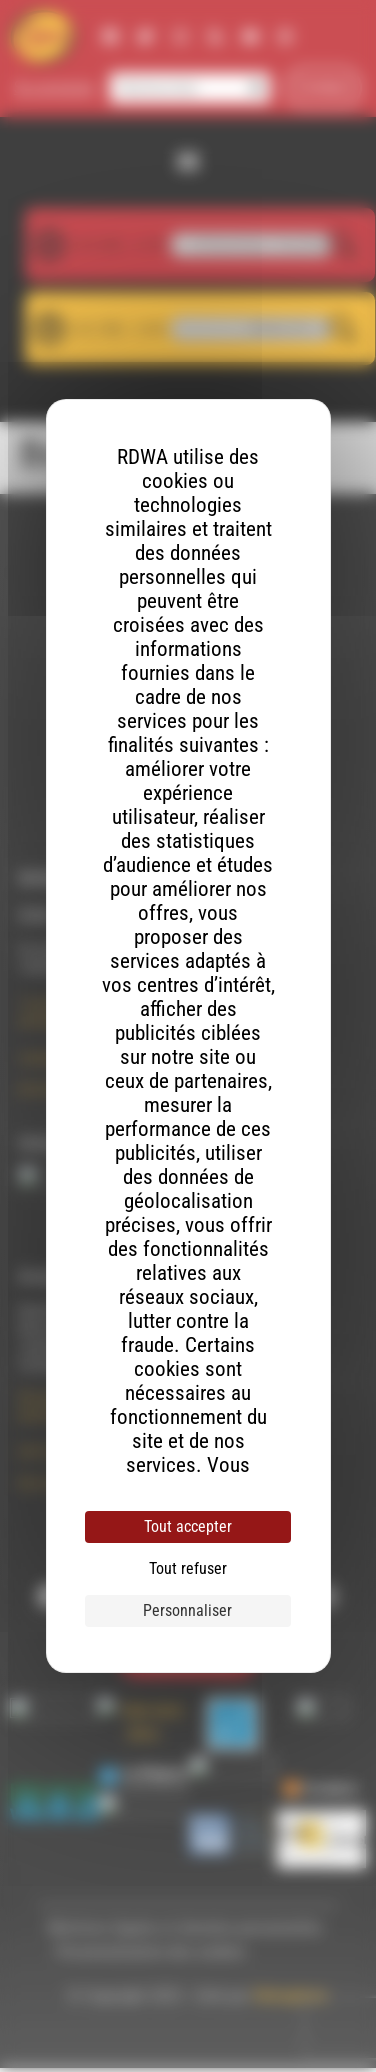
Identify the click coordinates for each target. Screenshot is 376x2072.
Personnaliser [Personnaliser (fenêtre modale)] (187, 1610)
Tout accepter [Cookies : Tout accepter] (188, 1526)
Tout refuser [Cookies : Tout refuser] (188, 1568)
